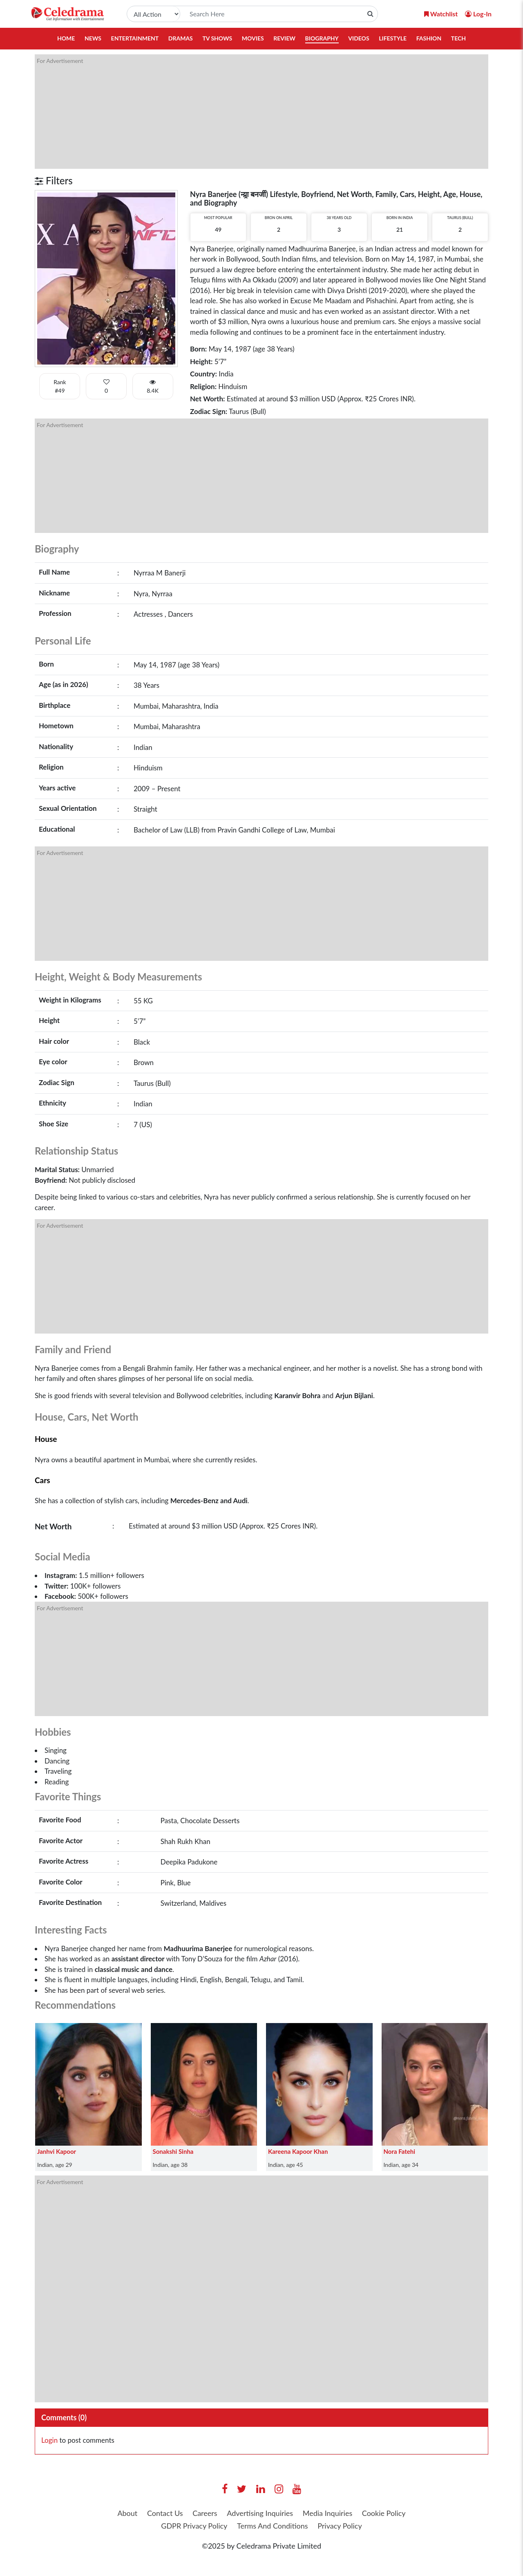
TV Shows (217, 38)
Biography (322, 38)
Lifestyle (393, 38)
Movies (253, 38)
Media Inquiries (327, 2513)
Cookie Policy (384, 2513)
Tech (458, 38)
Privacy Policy (339, 2525)
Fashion (429, 38)
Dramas (180, 38)
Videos (358, 38)
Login (49, 2440)
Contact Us (165, 2513)
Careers (204, 2513)
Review (284, 38)
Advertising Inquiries (260, 2513)
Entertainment (135, 38)
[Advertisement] (261, 111)
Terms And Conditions (272, 2525)
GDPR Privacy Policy (194, 2525)
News (93, 38)
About (127, 2513)
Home (66, 38)
